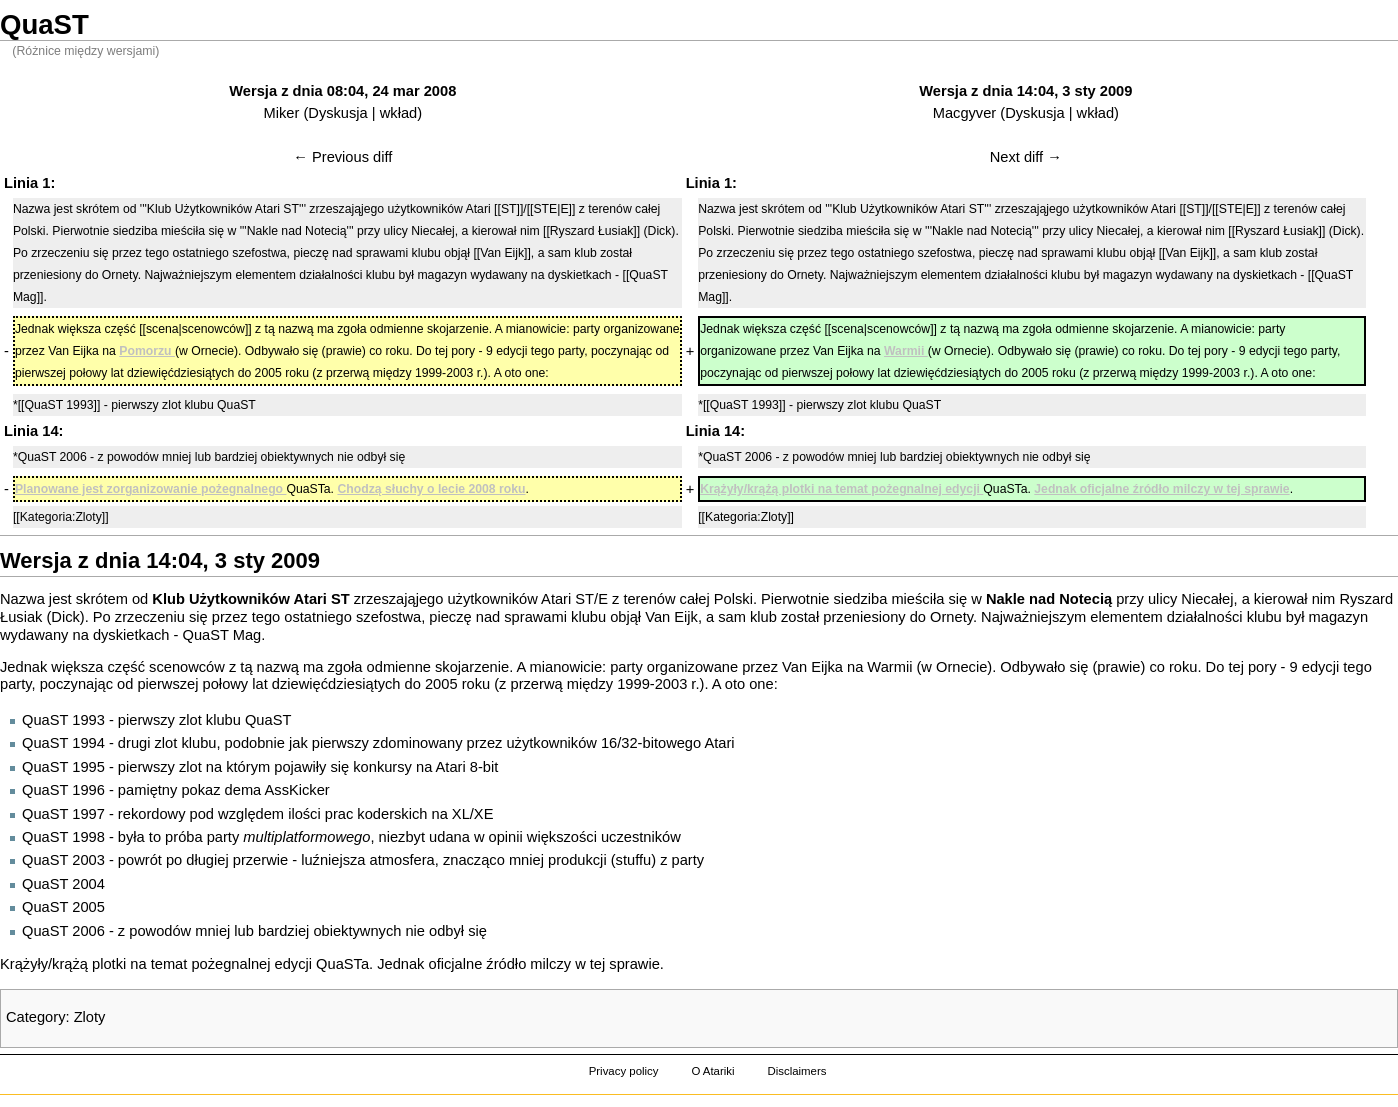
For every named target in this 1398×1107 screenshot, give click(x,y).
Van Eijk (671, 617)
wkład (398, 113)
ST (584, 599)
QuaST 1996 (63, 790)
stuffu (634, 860)
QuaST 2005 (63, 907)
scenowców (187, 667)
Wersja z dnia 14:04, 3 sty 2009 (1025, 91)
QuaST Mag (221, 635)
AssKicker (297, 790)
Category (35, 1017)
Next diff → (1026, 157)
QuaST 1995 (63, 767)
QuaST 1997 (63, 814)
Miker (282, 113)
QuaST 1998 (63, 837)
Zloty (90, 1017)
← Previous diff (342, 157)
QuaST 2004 (63, 884)
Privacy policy (624, 1071)
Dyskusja (337, 113)
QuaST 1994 (63, 743)
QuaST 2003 (63, 860)
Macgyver (965, 113)
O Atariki (712, 1071)
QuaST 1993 (63, 720)
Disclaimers (796, 1071)
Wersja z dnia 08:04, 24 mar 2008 (342, 91)
